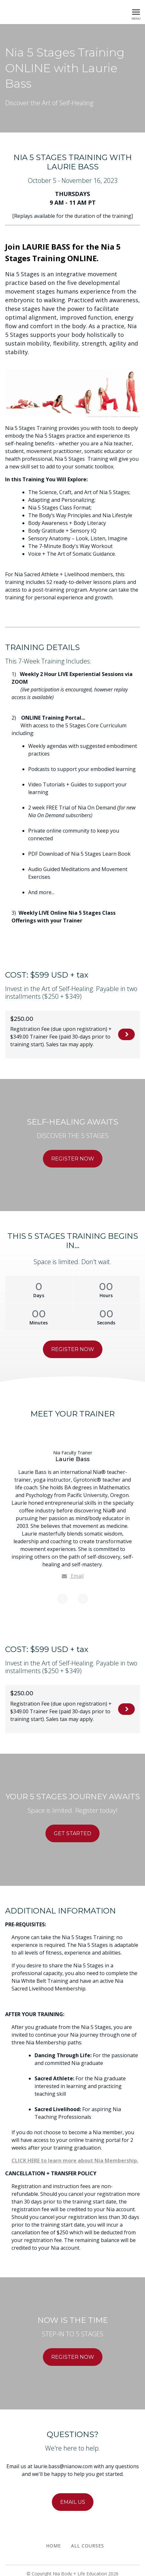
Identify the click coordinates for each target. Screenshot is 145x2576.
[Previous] (62, 1593)
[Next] (83, 1593)
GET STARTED (72, 1828)
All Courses (87, 2540)
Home (53, 2540)
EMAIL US (72, 2496)
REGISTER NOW (126, 1034)
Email (73, 1575)
